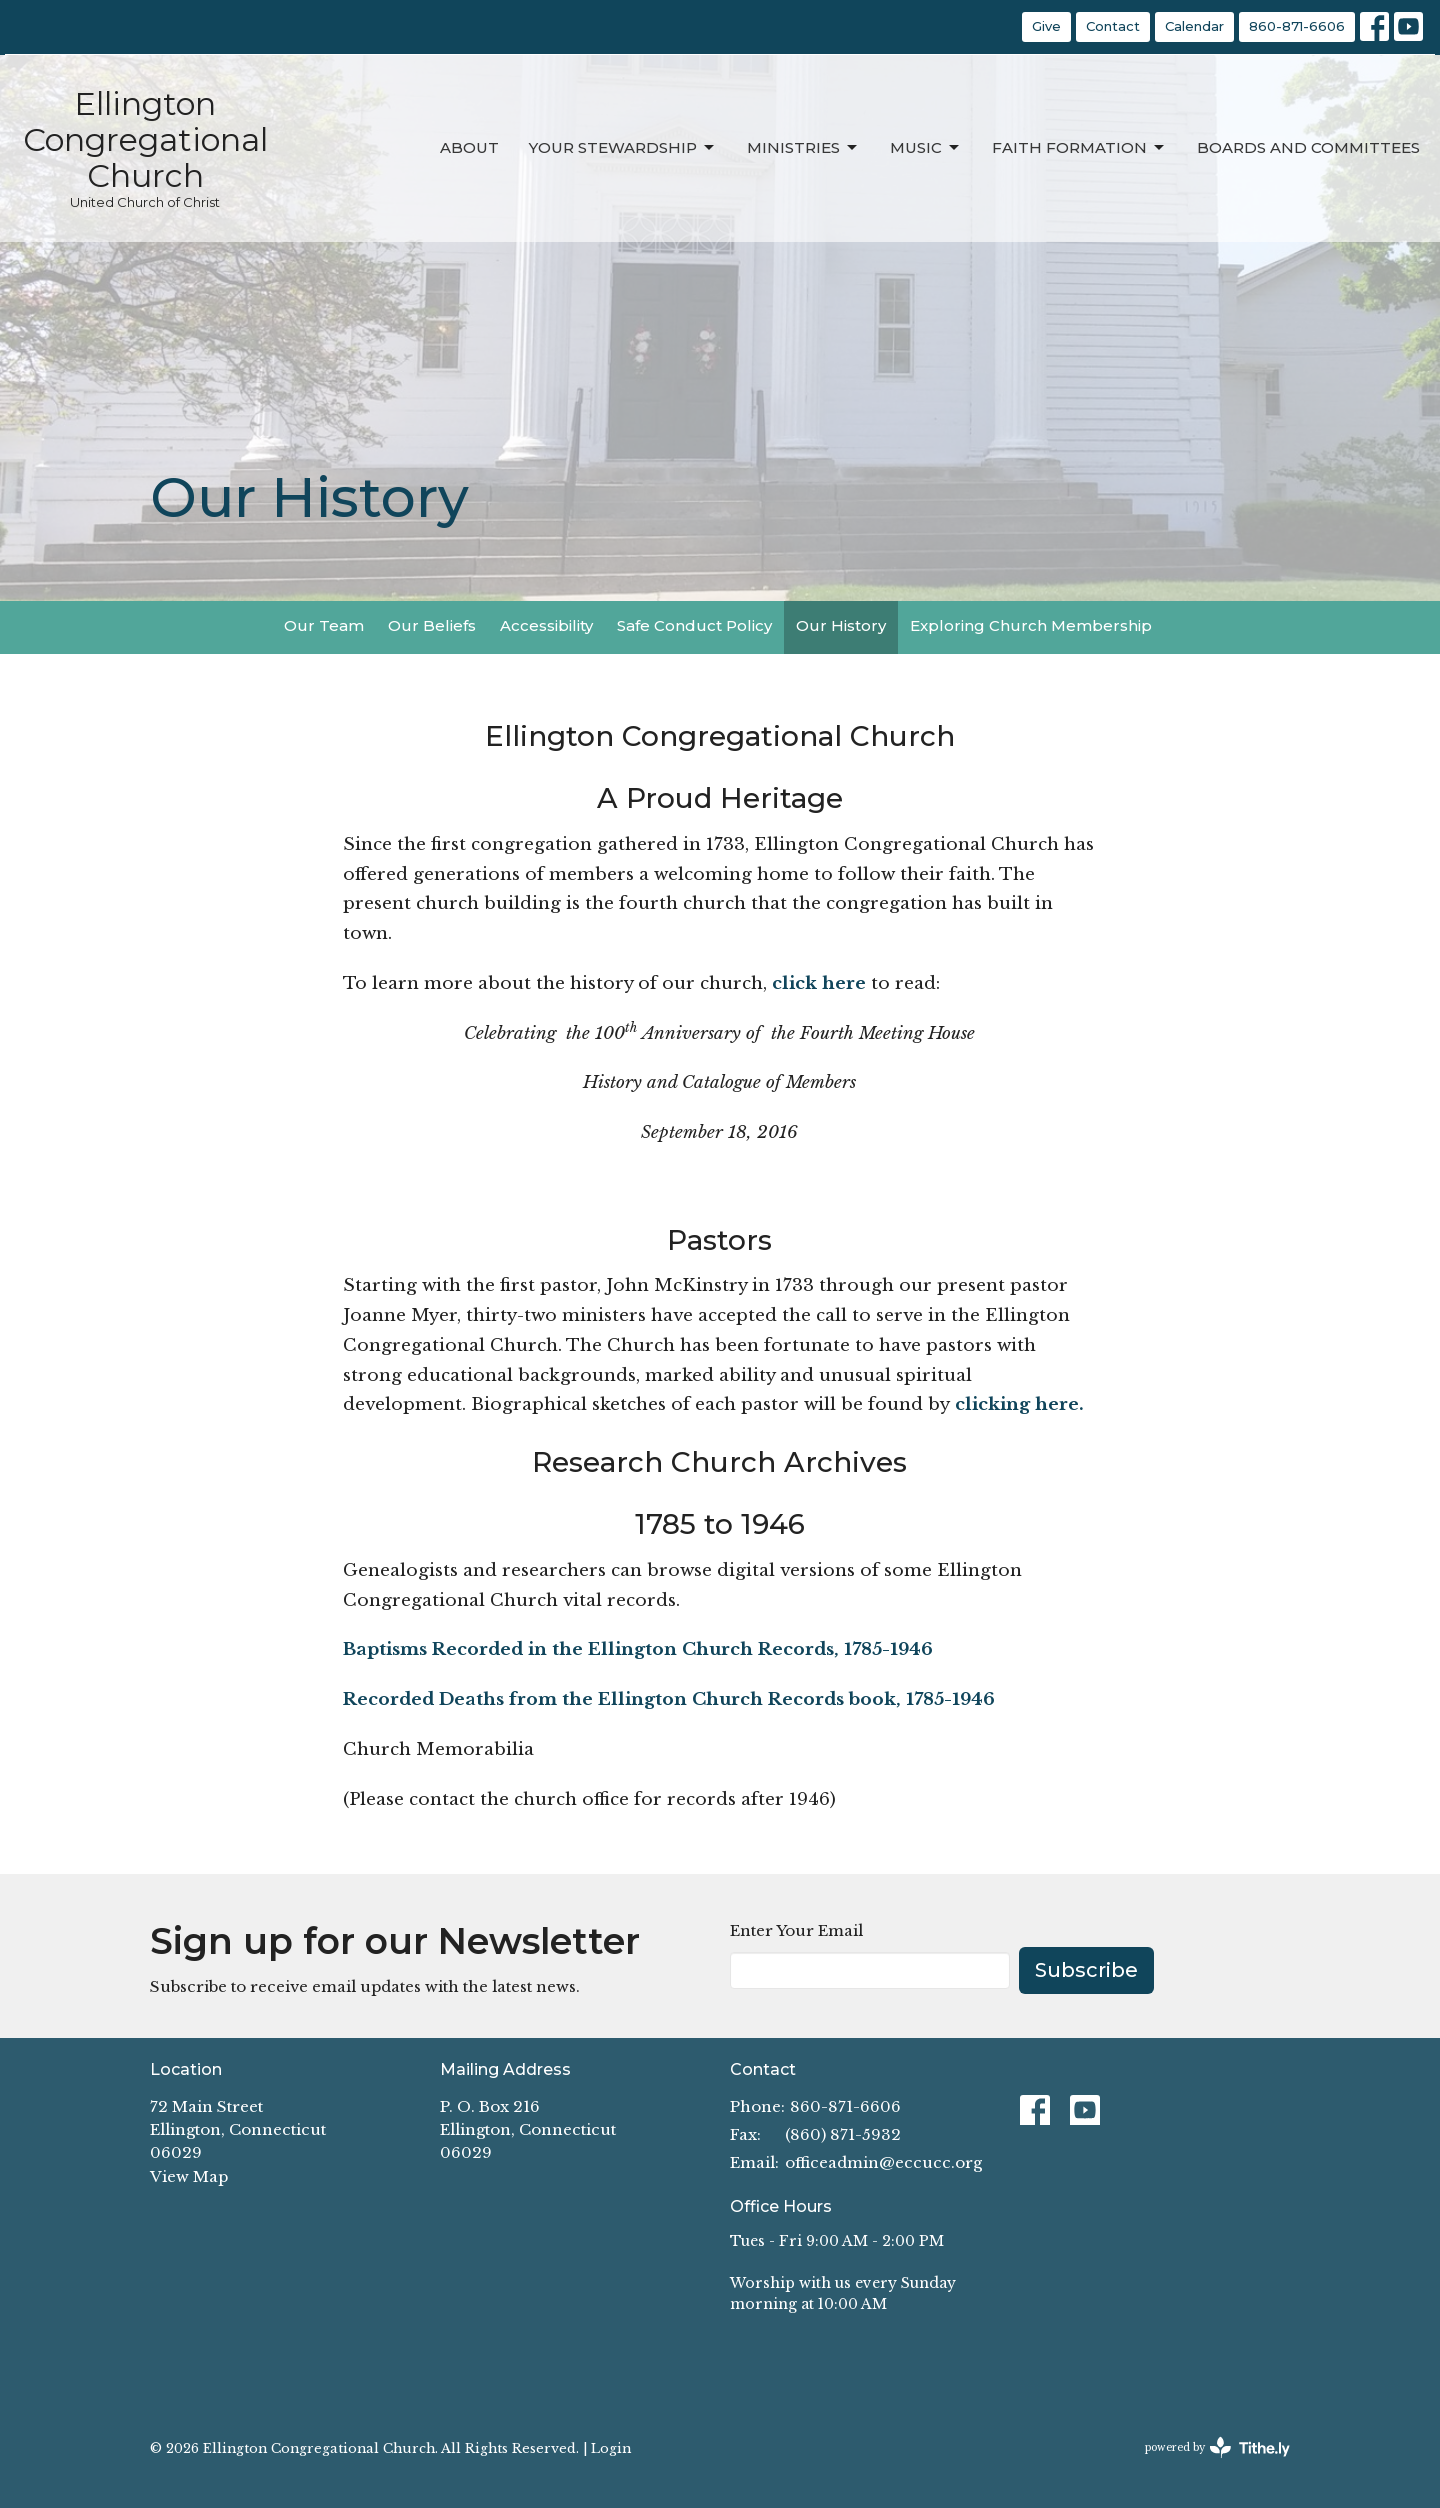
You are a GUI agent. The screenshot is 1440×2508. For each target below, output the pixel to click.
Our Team (324, 625)
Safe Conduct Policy (694, 625)
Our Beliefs (432, 625)
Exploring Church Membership (1031, 625)
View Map (189, 2176)
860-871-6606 (1297, 26)
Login (611, 2448)
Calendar (1194, 26)
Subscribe (1086, 1970)
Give (1046, 26)
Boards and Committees (1308, 147)
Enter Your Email (796, 1930)
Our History (841, 625)
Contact (1113, 26)
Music (926, 148)
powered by (1217, 2447)
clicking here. (1019, 1404)
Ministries (803, 148)
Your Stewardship (623, 148)
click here (821, 983)
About (469, 147)
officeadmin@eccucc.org (883, 2162)
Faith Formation (1079, 148)
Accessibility (546, 625)
